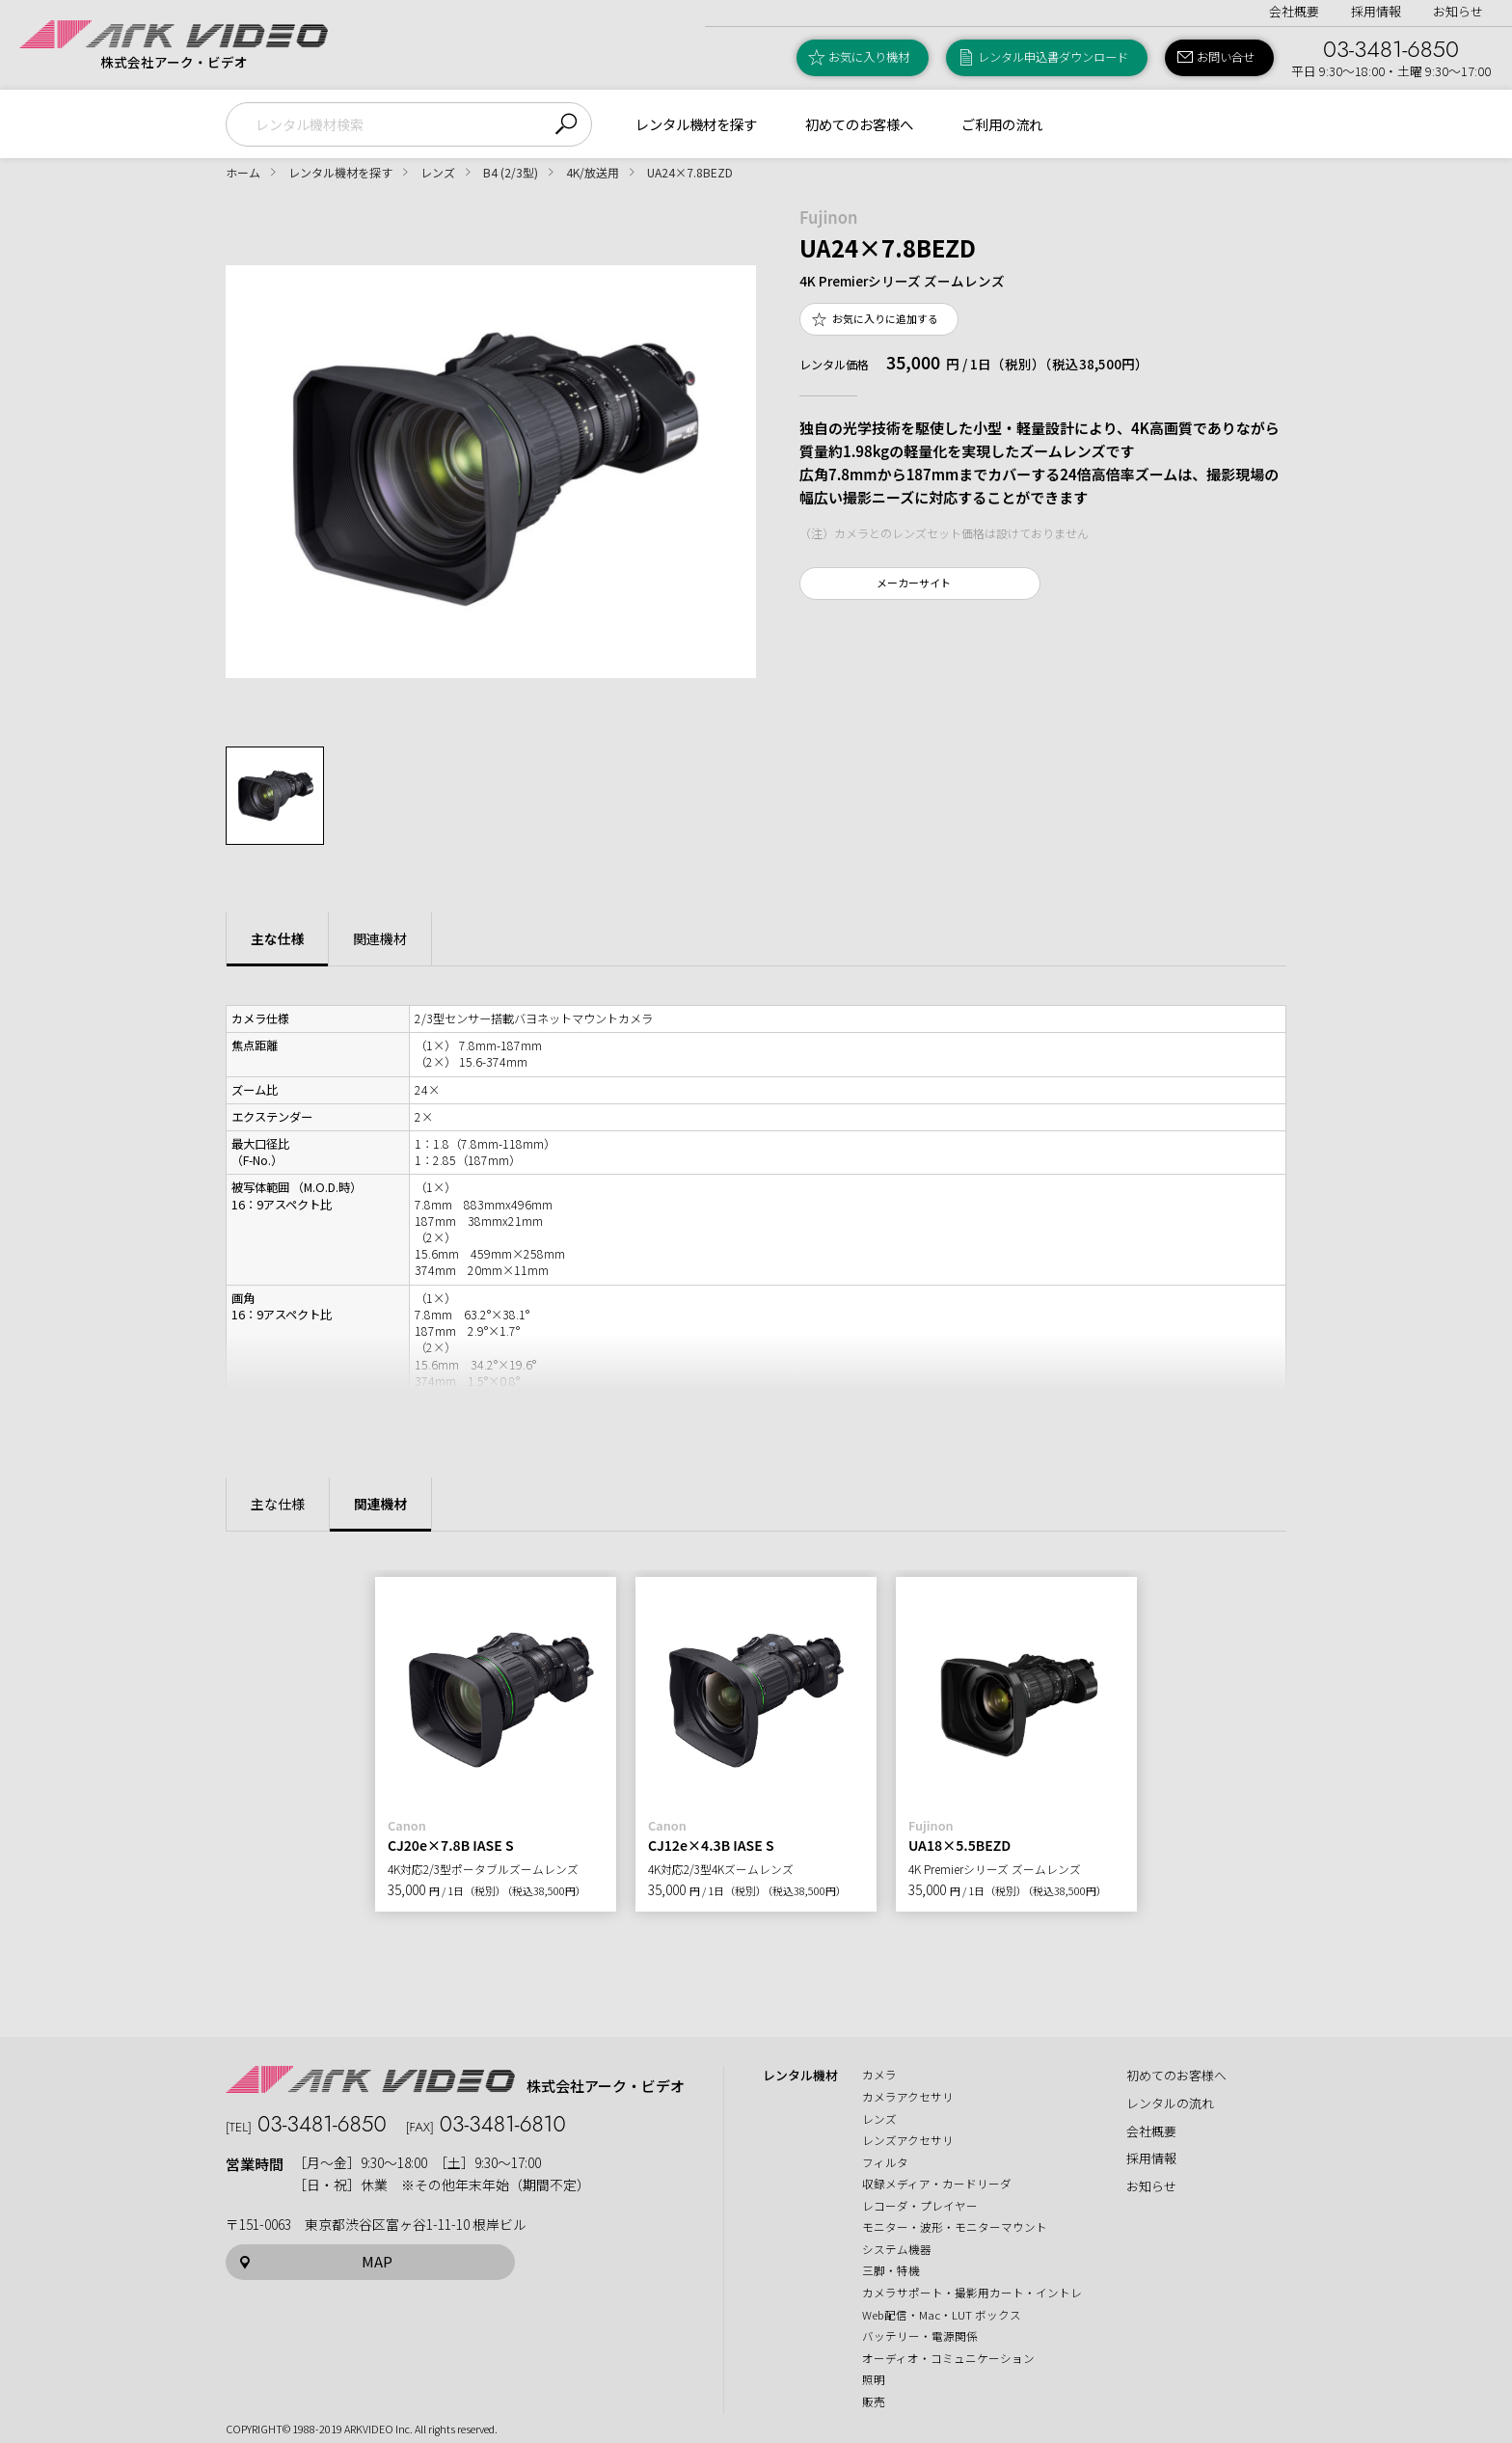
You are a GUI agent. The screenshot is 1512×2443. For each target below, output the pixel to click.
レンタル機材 (800, 2075)
